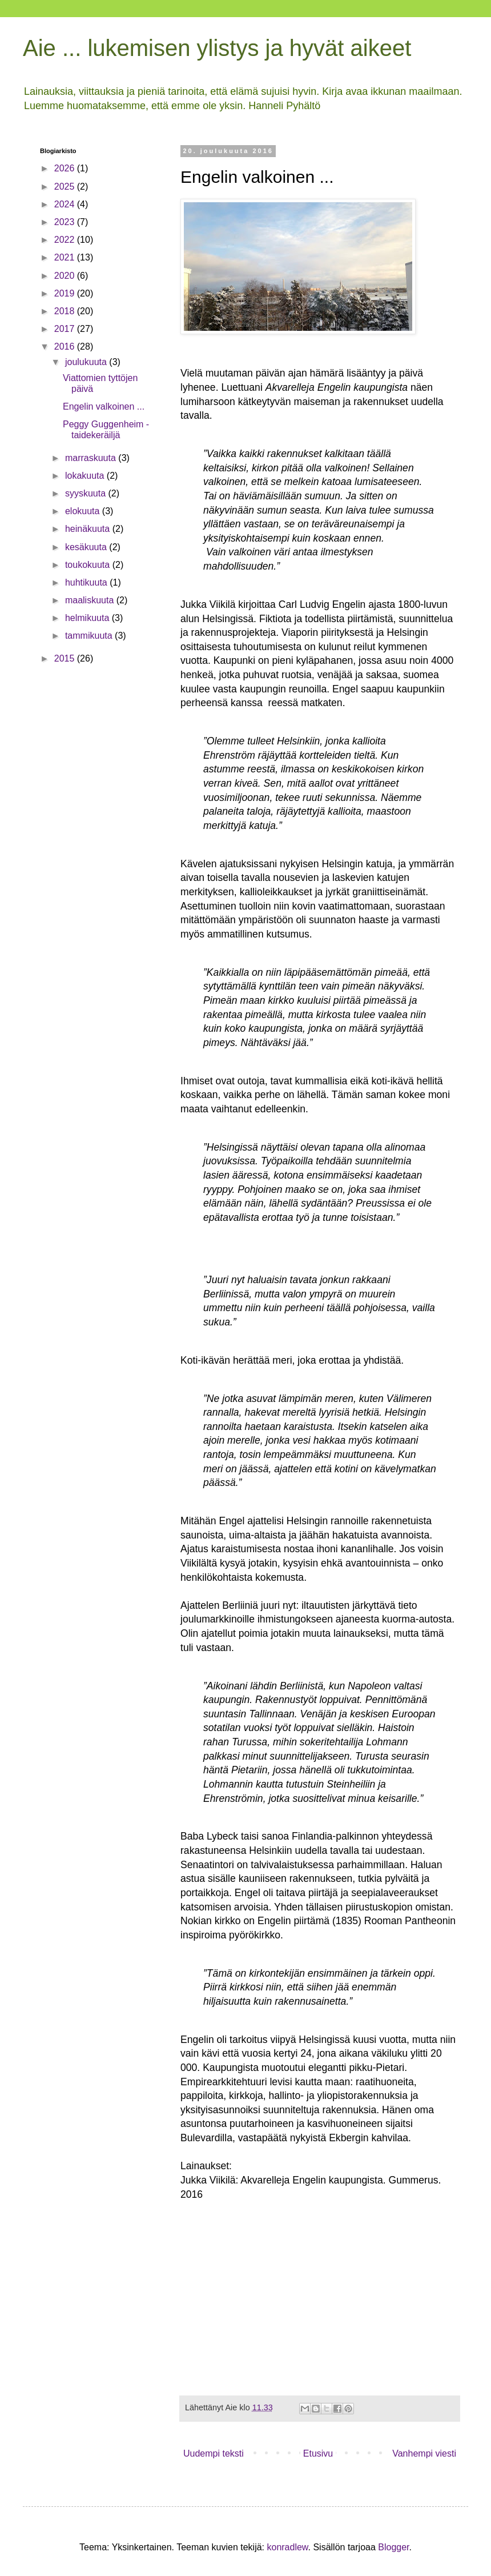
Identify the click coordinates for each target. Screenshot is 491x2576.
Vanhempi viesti (424, 2453)
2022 (65, 240)
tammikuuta (90, 635)
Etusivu (318, 2453)
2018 (65, 311)
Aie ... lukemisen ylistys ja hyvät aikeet (217, 48)
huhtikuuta (87, 582)
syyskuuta (86, 493)
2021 (65, 257)
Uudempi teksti (213, 2453)
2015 (65, 658)
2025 (65, 186)
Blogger (393, 2547)
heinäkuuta (88, 529)
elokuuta (83, 511)
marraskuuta (91, 458)
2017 (65, 329)
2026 (65, 168)
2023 (65, 222)
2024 (65, 204)
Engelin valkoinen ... (103, 406)
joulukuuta (87, 362)
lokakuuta (86, 475)
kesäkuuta (87, 547)
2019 (65, 293)
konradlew (287, 2547)
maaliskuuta (90, 600)
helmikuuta (88, 618)
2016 (65, 346)
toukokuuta (88, 565)
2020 (65, 276)
